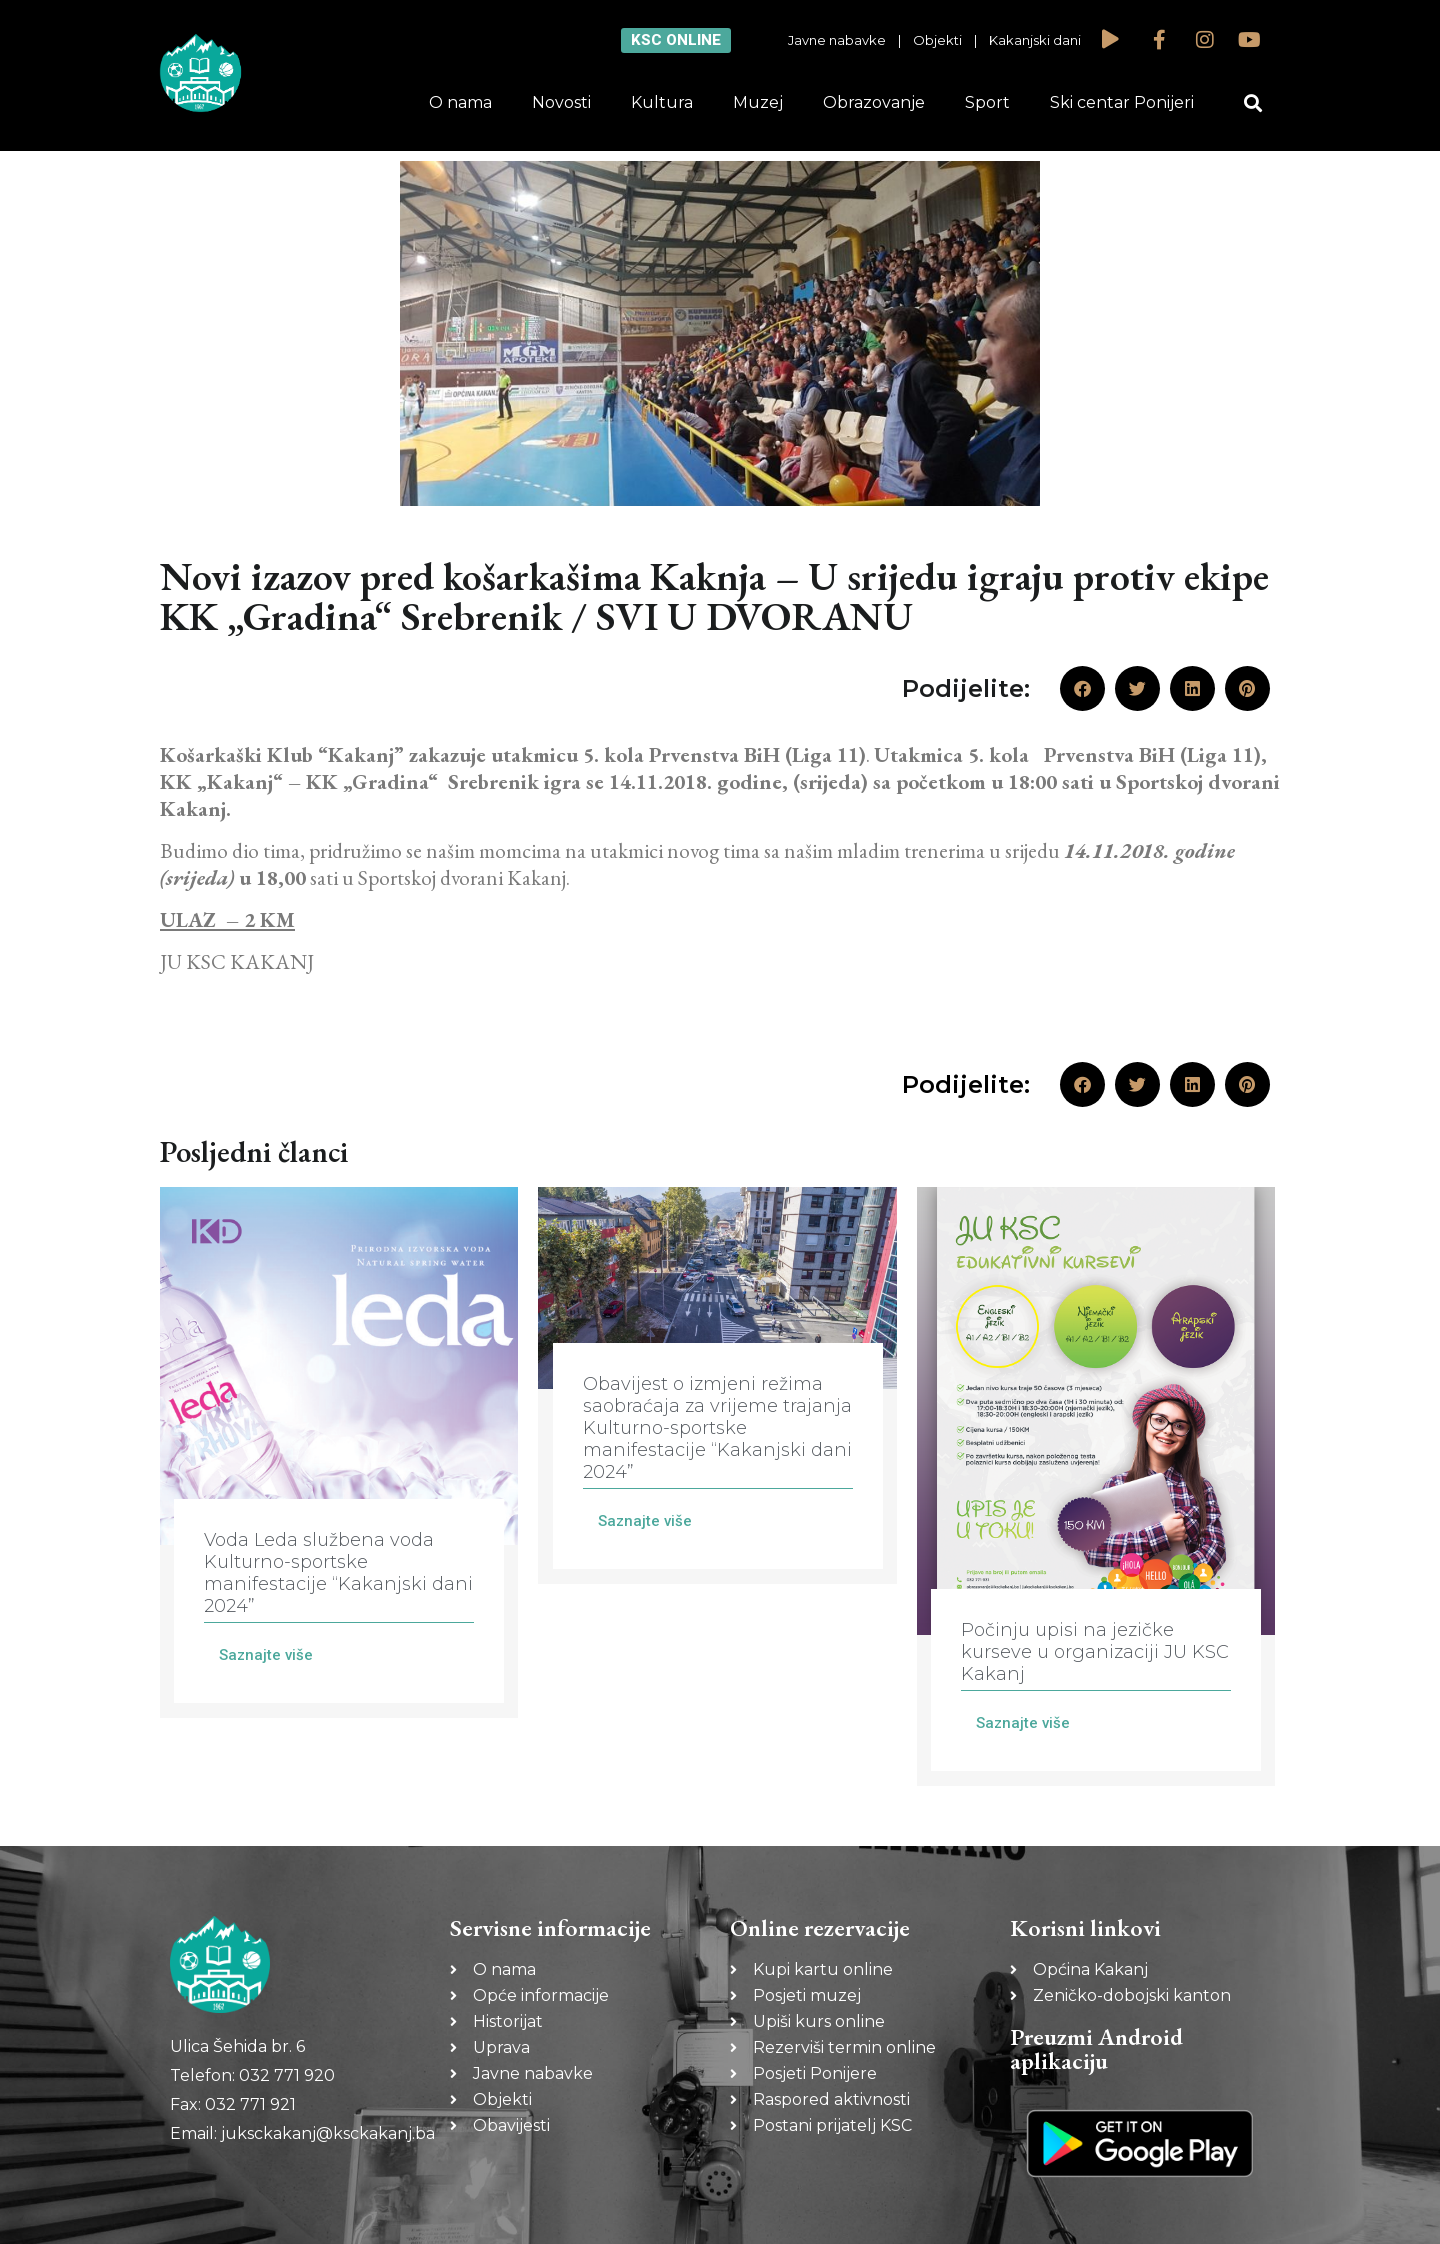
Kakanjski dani (1035, 40)
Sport (987, 102)
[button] (1253, 103)
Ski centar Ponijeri (1122, 102)
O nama (460, 102)
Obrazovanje (874, 102)
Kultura (662, 102)
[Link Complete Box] (339, 1452)
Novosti (561, 102)
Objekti (937, 40)
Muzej (758, 102)
